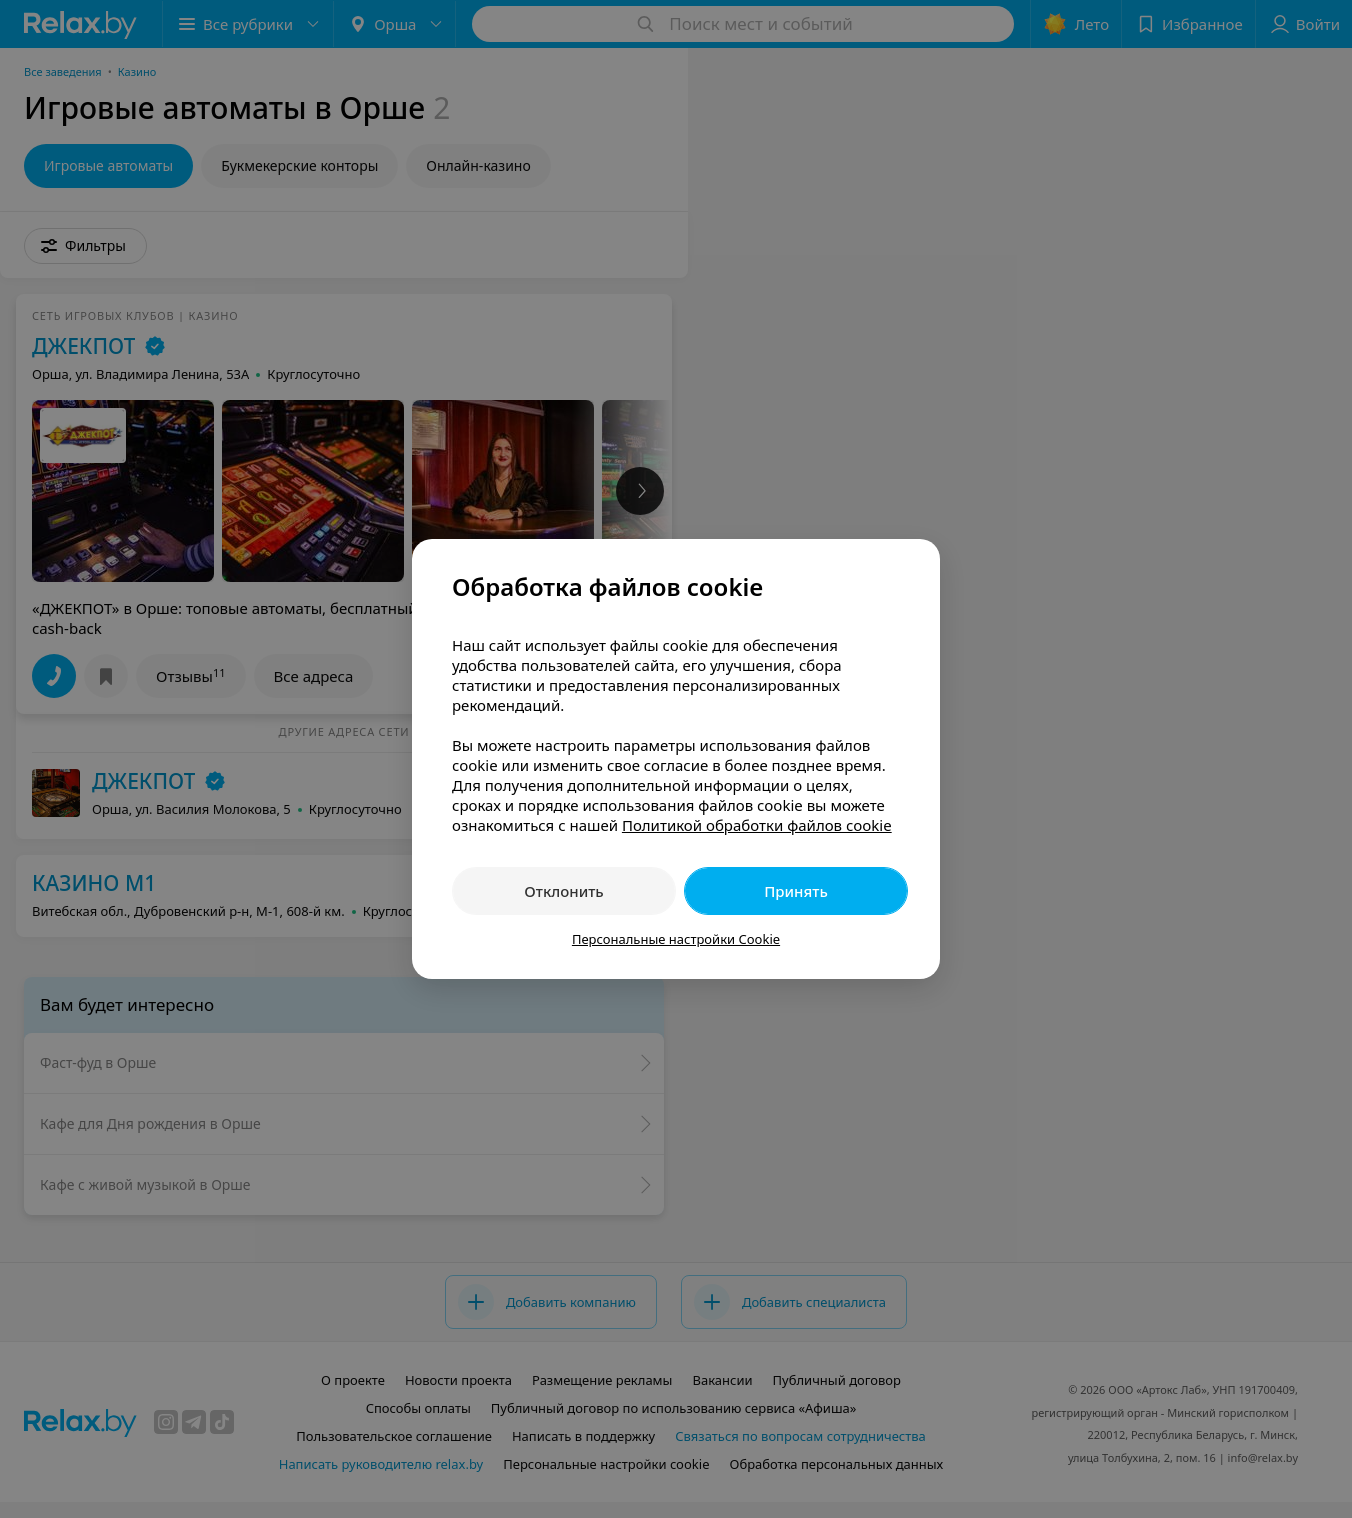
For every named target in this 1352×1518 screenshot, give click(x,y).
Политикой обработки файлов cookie (757, 825)
